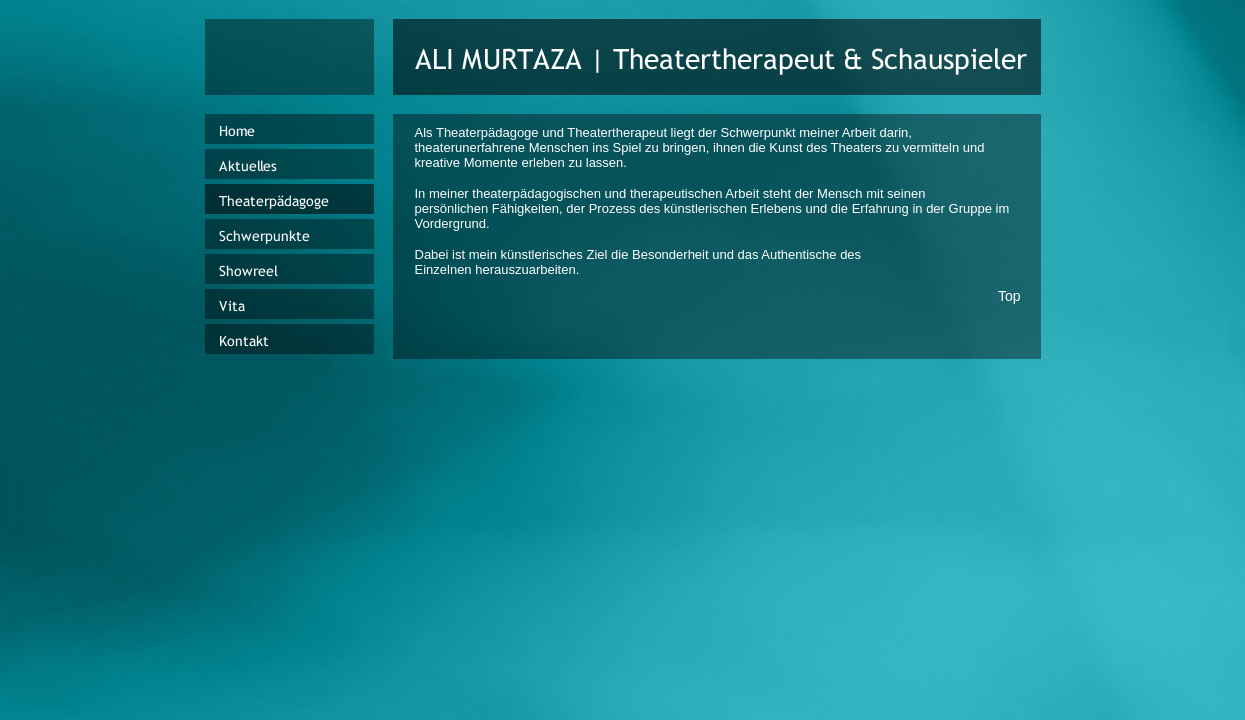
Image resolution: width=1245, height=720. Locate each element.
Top (1009, 296)
